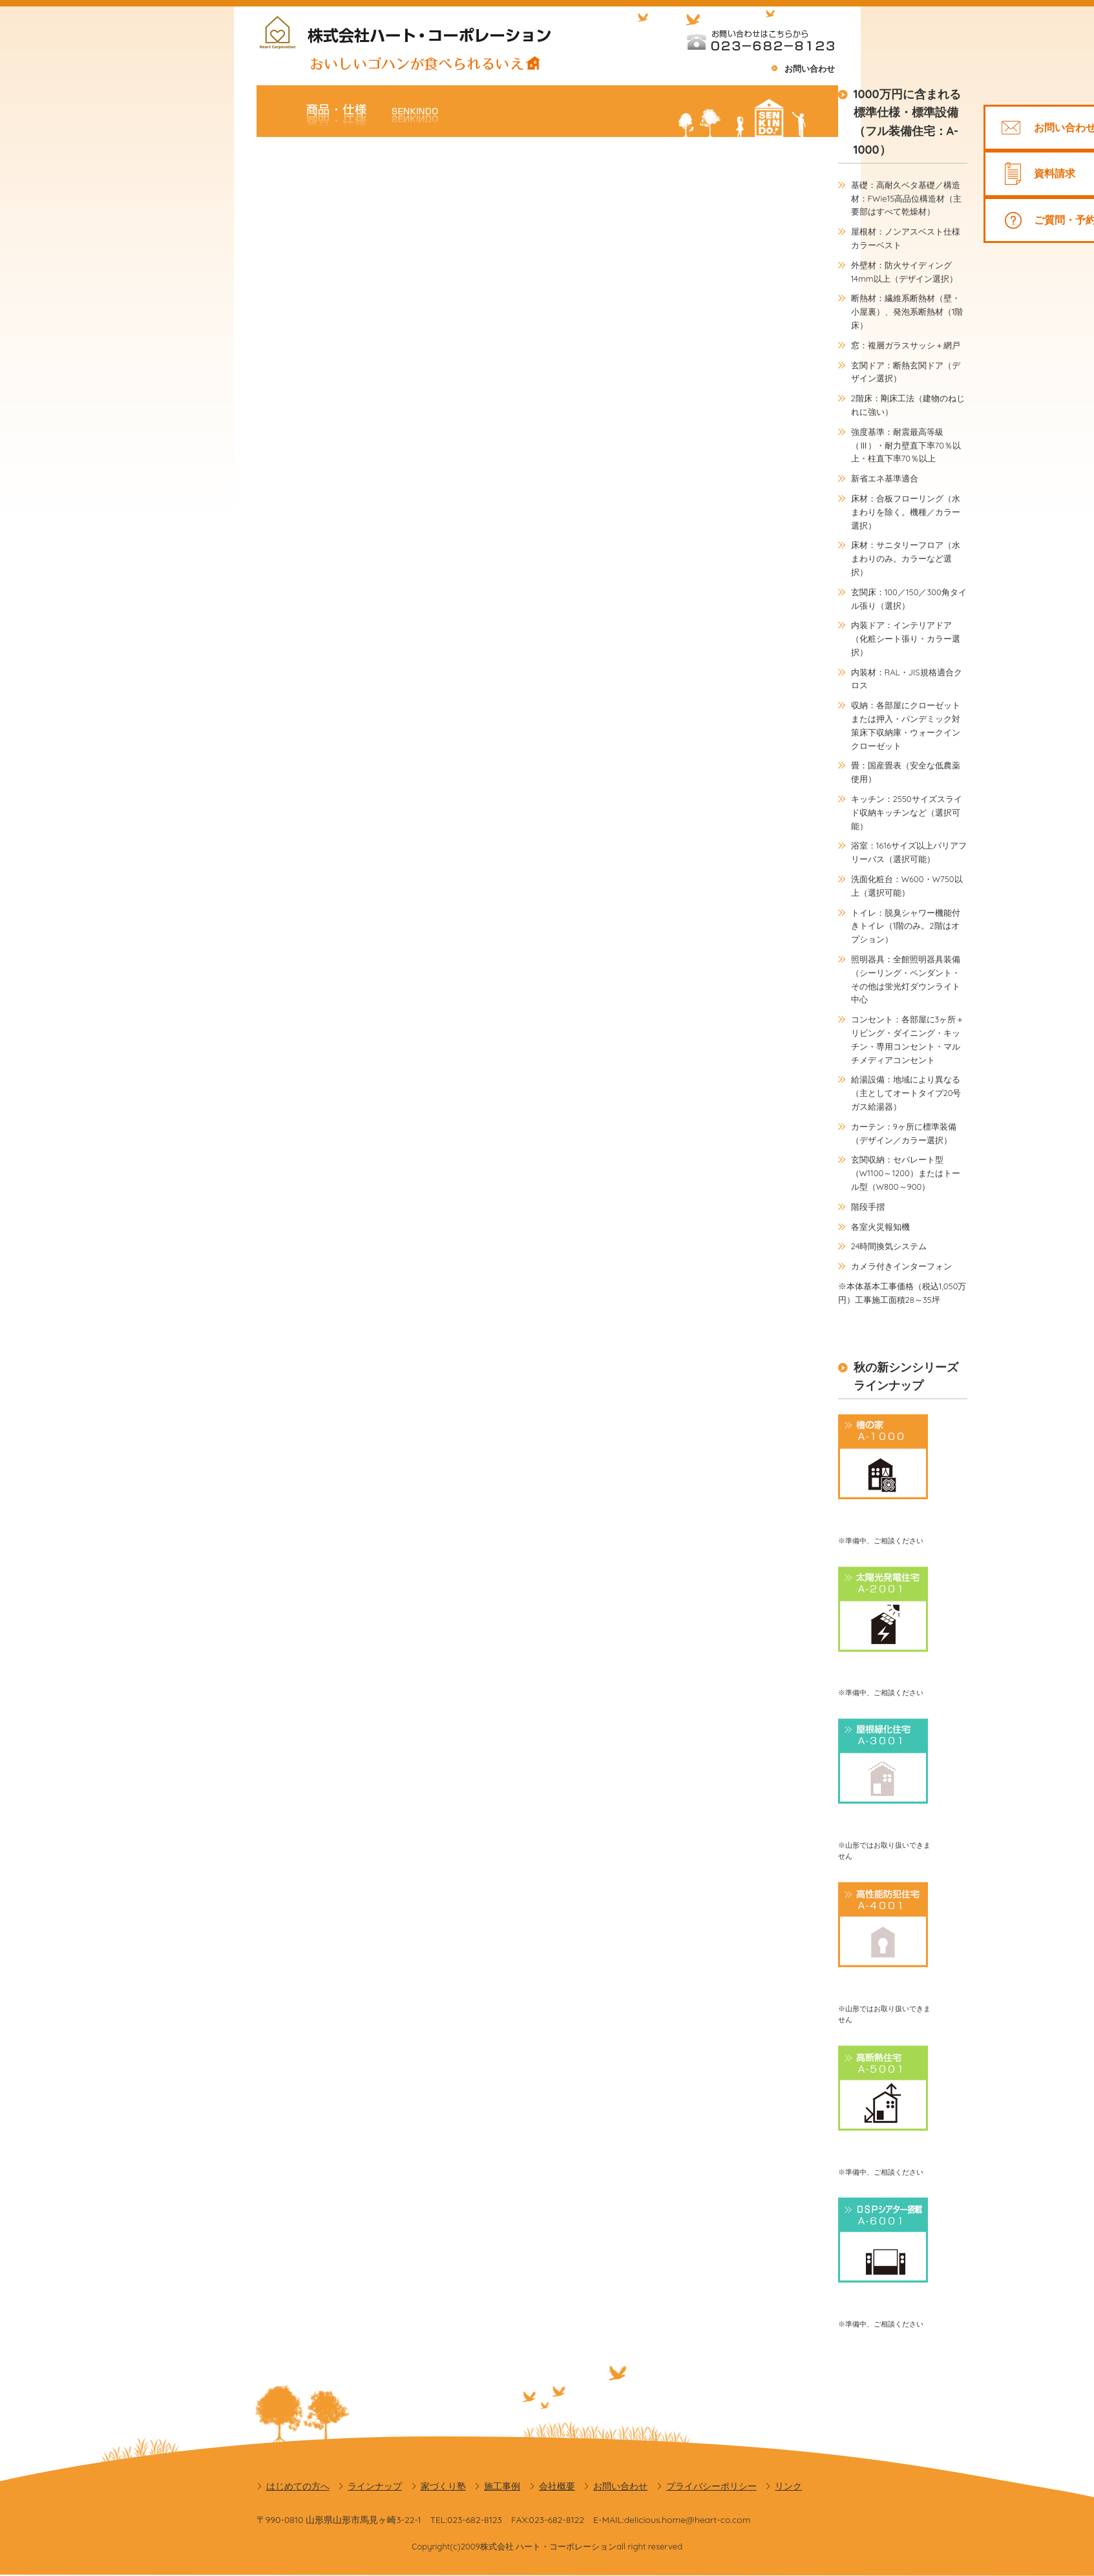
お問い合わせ (809, 68)
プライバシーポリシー (711, 2486)
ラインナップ (375, 2486)
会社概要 (557, 2486)
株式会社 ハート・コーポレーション (548, 2546)
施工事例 (502, 2486)
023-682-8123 (474, 2520)
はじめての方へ (298, 2486)
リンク (788, 2486)
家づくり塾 (443, 2486)
